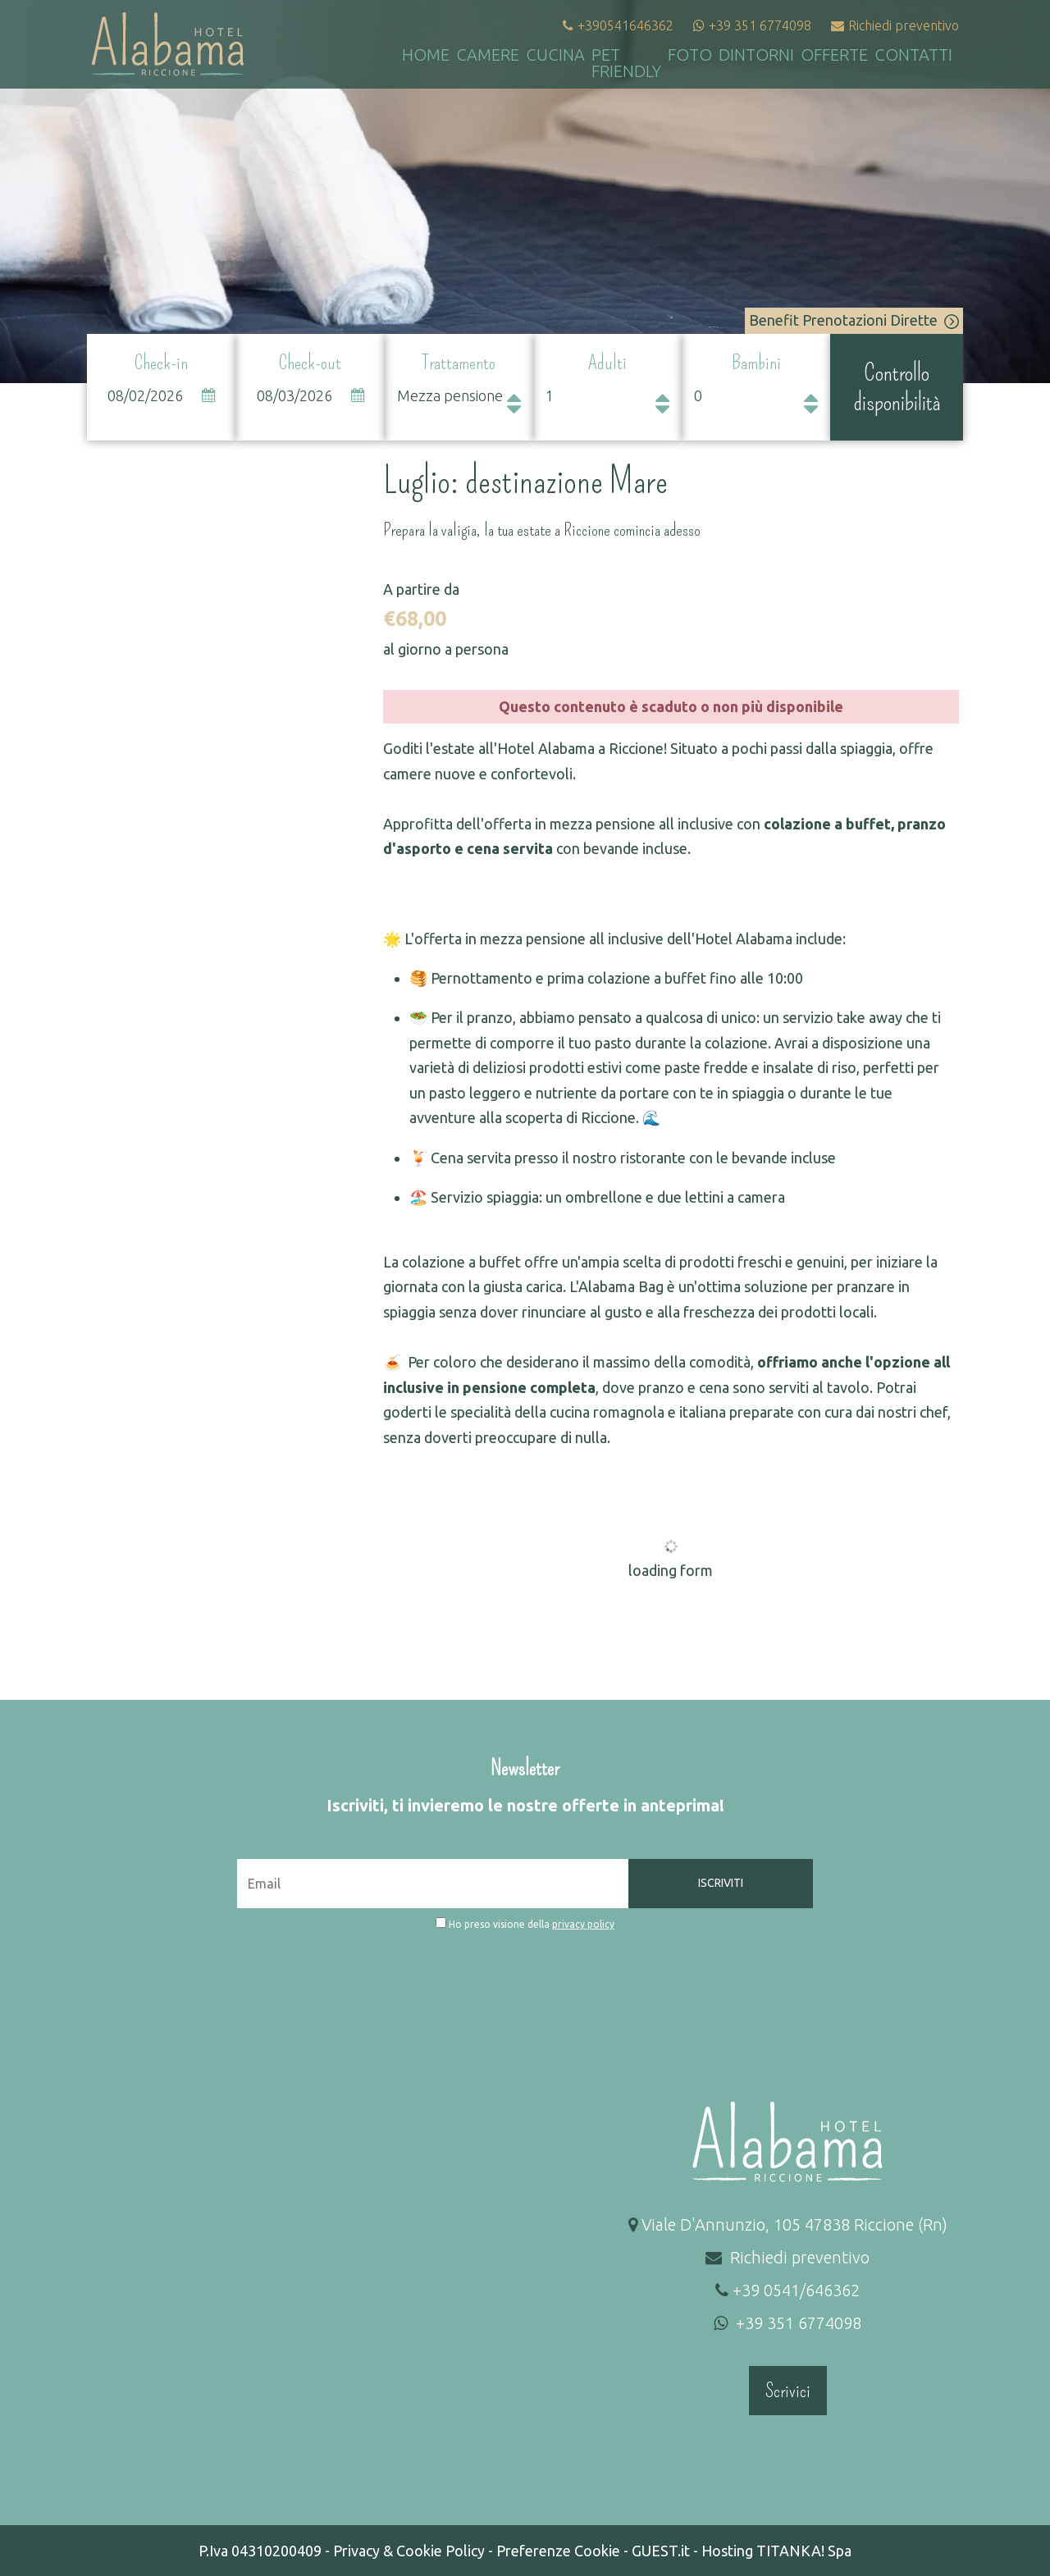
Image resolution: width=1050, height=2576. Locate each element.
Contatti (913, 55)
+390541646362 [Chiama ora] (618, 25)
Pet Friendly (626, 63)
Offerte (834, 55)
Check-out (310, 362)
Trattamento (458, 362)
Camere (487, 55)
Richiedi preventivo (895, 25)
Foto (690, 55)
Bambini (756, 362)
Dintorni (756, 55)
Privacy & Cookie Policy (409, 2550)
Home (426, 55)
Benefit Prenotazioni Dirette (854, 320)
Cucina (555, 55)
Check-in (161, 362)
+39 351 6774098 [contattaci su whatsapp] (752, 25)
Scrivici (787, 2390)
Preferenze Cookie (558, 2550)
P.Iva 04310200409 (260, 2550)
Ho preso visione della (531, 1924)
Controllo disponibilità (897, 387)
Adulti (607, 362)
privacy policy (583, 1924)
